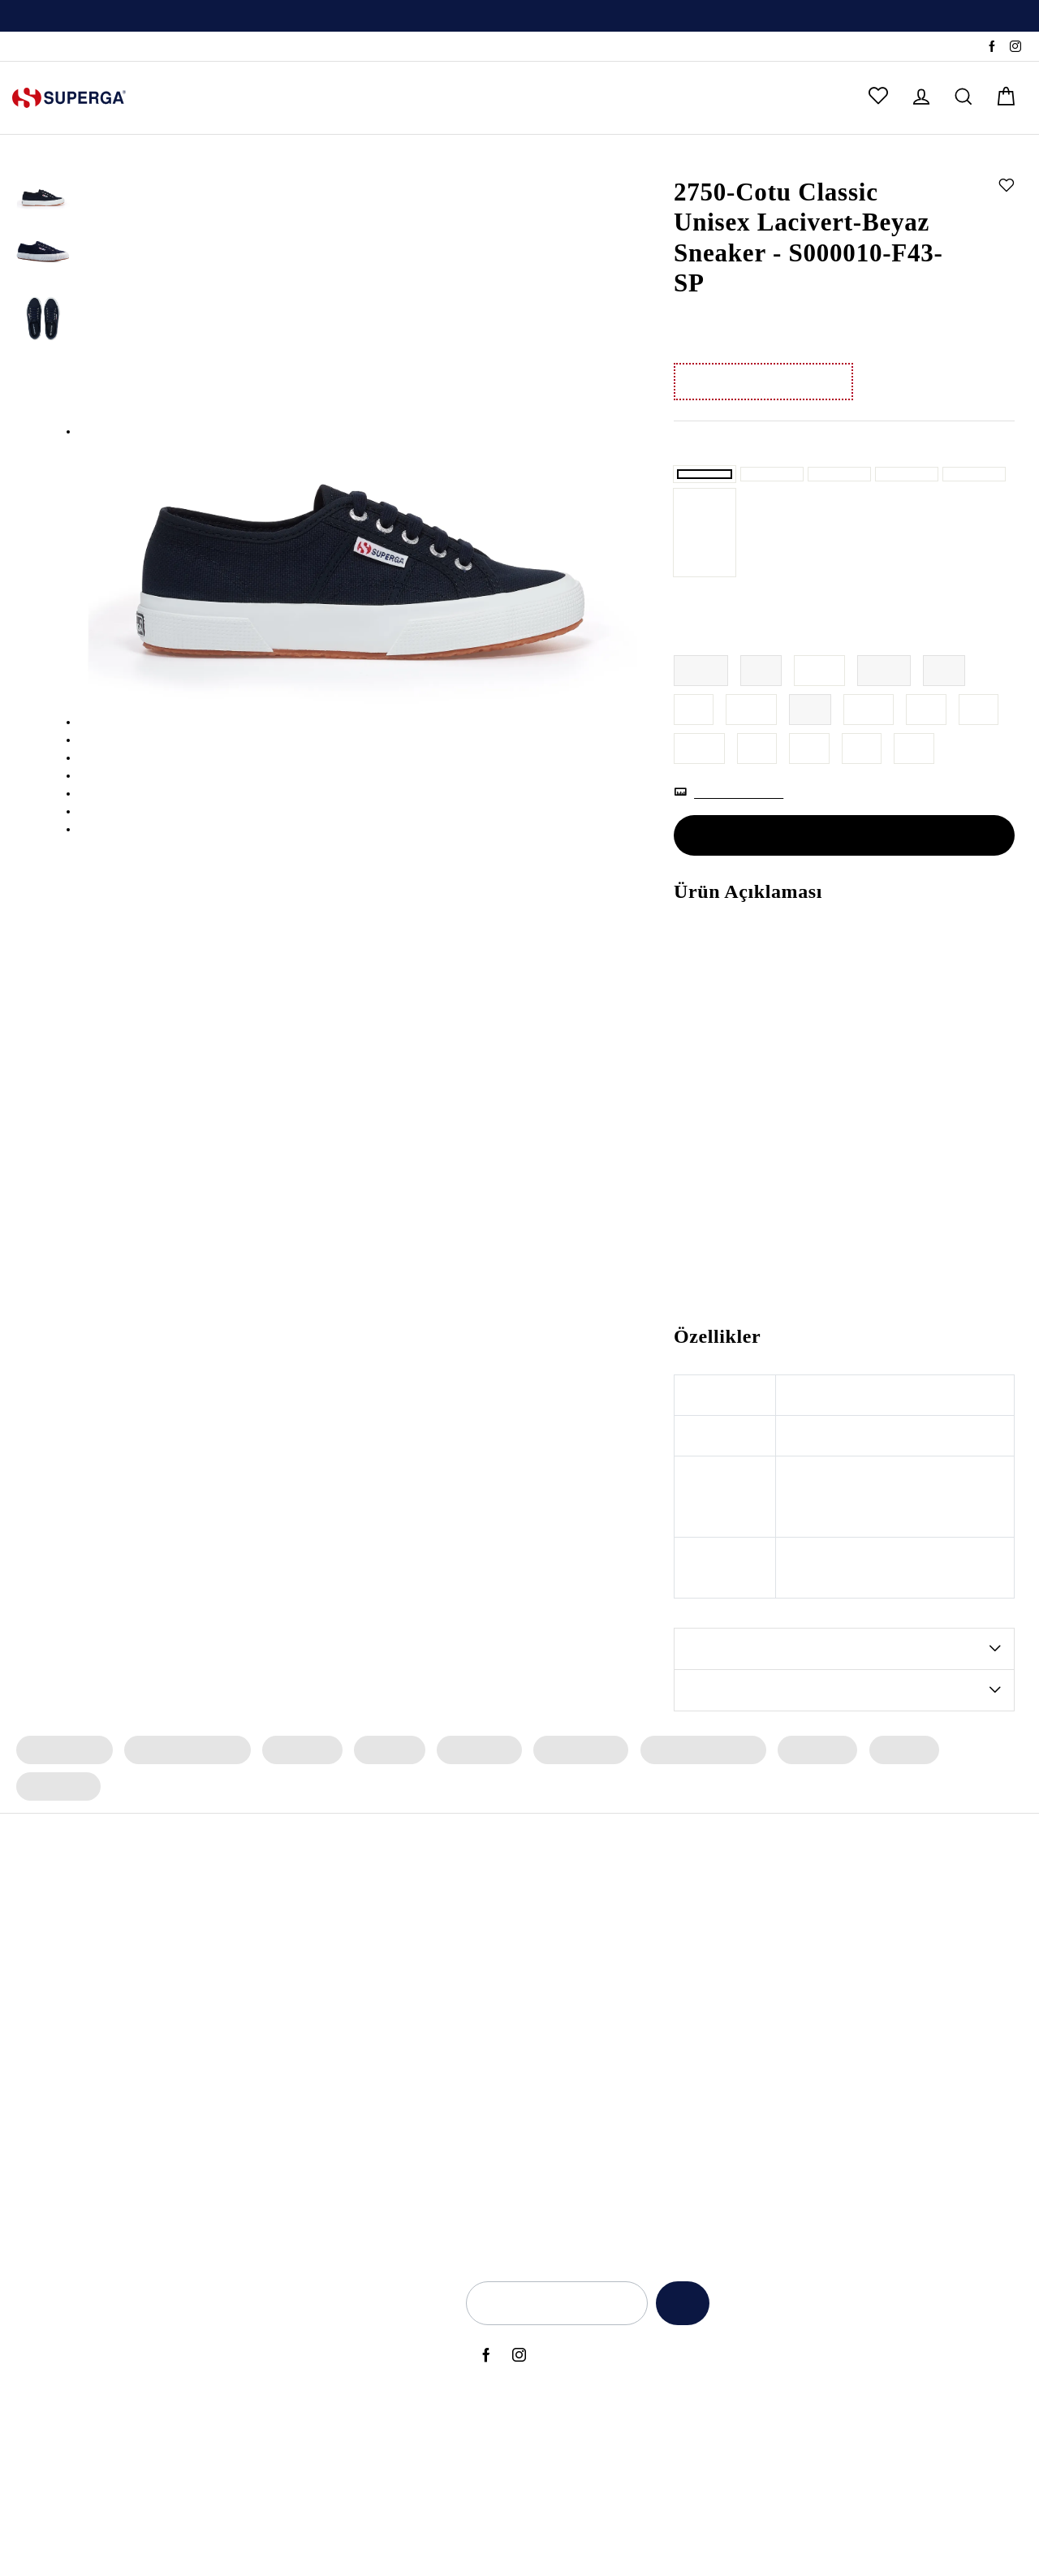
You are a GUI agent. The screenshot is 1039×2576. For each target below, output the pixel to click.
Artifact (490, 2000)
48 (915, 798)
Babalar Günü (722, 1973)
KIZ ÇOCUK (340, 98)
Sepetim (356, 2443)
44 (980, 759)
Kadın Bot (384, 1798)
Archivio (491, 1973)
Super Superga (510, 2055)
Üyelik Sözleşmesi (857, 2137)
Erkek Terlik (805, 1798)
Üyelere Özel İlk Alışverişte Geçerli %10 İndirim (519, 17)
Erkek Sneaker (571, 1798)
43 (927, 759)
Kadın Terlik (298, 1798)
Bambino (494, 1918)
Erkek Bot (890, 1798)
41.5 (752, 759)
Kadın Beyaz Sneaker (330, 2083)
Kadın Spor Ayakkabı (183, 1798)
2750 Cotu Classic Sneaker (144, 2055)
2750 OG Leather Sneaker (142, 2110)
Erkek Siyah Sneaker (328, 2055)
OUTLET (698, 98)
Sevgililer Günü (725, 2083)
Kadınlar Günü (723, 2110)
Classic (488, 2083)
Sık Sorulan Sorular (384, 2388)
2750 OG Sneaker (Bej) (134, 2192)
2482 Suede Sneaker (128, 2000)
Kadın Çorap (472, 1798)
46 (810, 798)
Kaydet (677, 2315)
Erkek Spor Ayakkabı (692, 1798)
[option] (519, 16)
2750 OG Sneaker (120, 1946)
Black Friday (718, 2055)
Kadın (739, 160)
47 (863, 798)
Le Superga (501, 2028)
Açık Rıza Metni (850, 1918)
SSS (104, 47)
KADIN (181, 98)
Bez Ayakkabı (310, 2137)
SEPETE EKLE (844, 884)
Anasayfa (696, 160)
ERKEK (253, 98)
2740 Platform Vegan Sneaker (153, 2165)
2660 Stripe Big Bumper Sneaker (161, 2137)
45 (757, 798)
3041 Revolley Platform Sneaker (160, 2083)
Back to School (724, 2000)
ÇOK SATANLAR (588, 98)
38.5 (820, 720)
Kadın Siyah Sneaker (328, 2028)
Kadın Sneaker (63, 1798)
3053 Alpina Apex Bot (133, 1918)
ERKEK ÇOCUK (455, 98)
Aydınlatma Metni (857, 1946)
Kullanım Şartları (853, 1973)
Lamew (490, 2110)
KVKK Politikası (849, 2028)
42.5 (869, 759)
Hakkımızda (365, 2306)
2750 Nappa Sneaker (130, 2028)
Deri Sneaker (308, 2165)
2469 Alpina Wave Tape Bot (149, 1973)
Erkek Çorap (977, 1798)
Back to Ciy (715, 2028)
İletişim (353, 2361)
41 (694, 759)
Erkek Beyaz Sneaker (330, 2110)
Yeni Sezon (714, 1918)
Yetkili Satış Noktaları (390, 2333)
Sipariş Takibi (47, 47)
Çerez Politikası (849, 2055)
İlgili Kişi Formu (849, 2110)
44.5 (699, 798)
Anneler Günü (722, 1946)
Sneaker (779, 160)
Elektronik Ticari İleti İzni (873, 2083)
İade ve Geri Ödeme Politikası (888, 2000)
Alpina (487, 1946)
